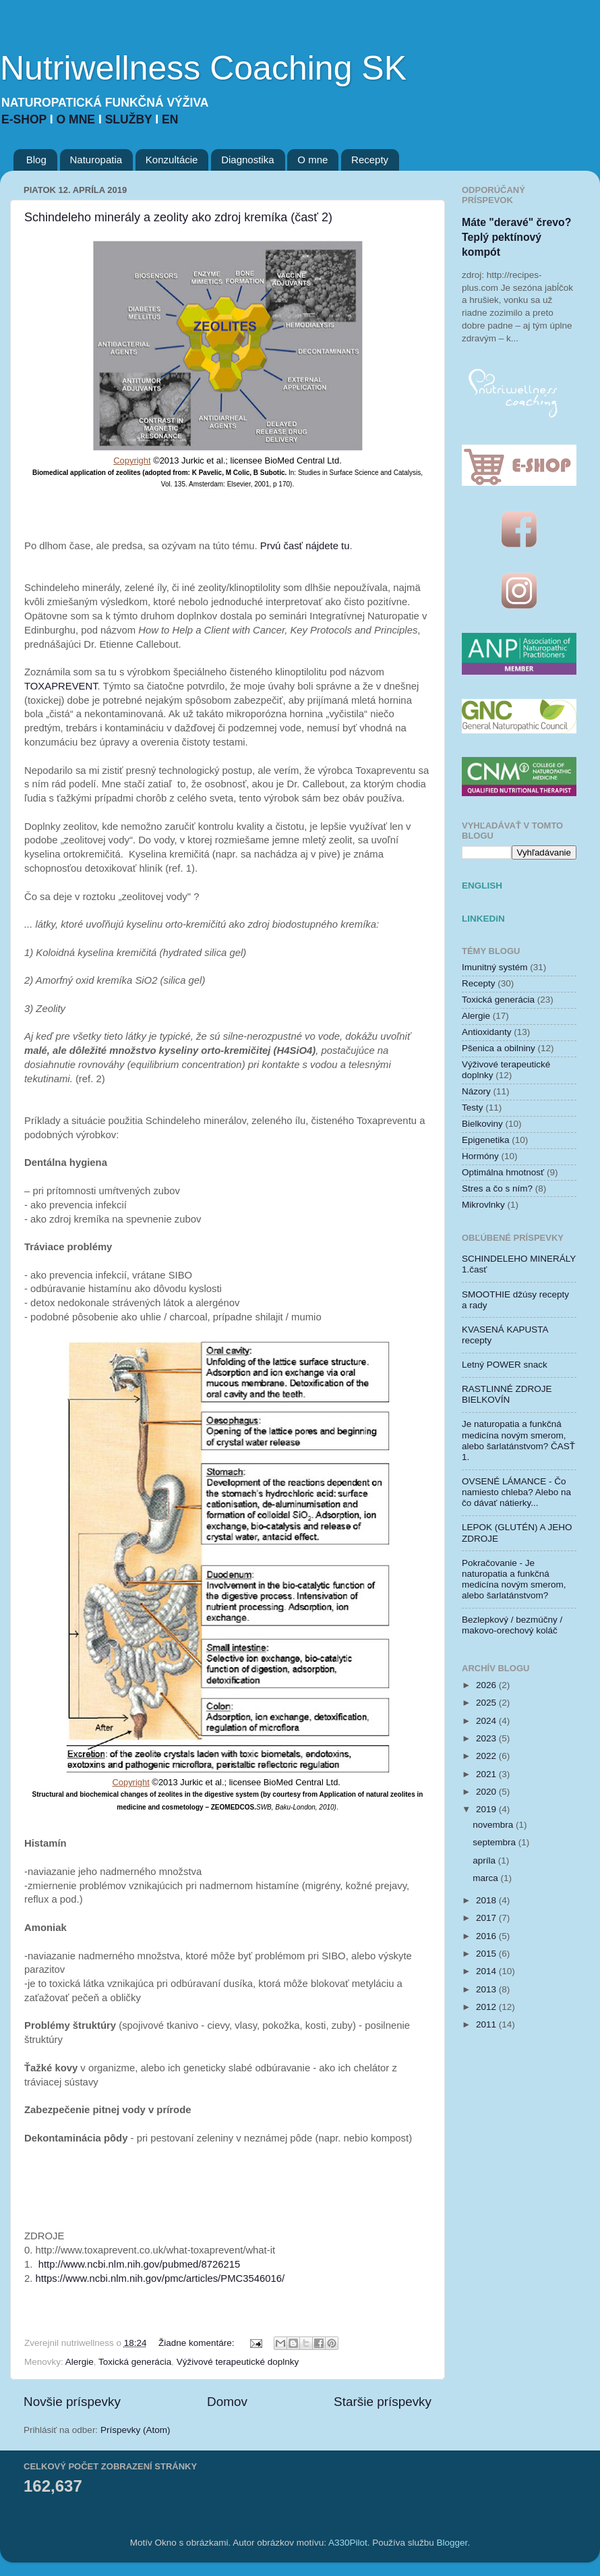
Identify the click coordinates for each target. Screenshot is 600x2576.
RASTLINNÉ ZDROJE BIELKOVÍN (507, 1394)
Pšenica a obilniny (498, 1048)
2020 (487, 1792)
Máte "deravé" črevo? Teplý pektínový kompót (516, 237)
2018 (487, 1900)
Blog (36, 159)
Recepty (369, 159)
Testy (472, 1107)
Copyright (131, 460)
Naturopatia (96, 159)
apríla (485, 1860)
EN (170, 119)
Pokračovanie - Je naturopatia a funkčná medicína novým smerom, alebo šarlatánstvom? (514, 1579)
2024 (487, 1721)
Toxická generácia (134, 2362)
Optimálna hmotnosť (503, 1172)
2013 (487, 1989)
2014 (487, 1971)
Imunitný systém (495, 967)
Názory (476, 1091)
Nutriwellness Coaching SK (203, 68)
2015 (487, 1954)
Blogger (452, 2543)
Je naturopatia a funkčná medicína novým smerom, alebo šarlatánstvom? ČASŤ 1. (518, 1440)
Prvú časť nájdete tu (305, 545)
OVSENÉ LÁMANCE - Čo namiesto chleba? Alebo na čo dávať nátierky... (516, 1492)
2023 (487, 1738)
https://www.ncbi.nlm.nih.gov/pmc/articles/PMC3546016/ (160, 2278)
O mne (312, 159)
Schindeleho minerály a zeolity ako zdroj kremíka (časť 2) (178, 217)
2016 (487, 1936)
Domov (227, 2402)
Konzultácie (172, 159)
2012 (487, 2007)
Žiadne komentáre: (197, 2343)
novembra (494, 1825)
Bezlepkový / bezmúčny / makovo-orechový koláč (512, 1625)
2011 (487, 2024)
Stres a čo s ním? (497, 1188)
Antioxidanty (487, 1032)
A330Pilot (347, 2543)
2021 (487, 1774)
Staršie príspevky (382, 2402)
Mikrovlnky (483, 1205)
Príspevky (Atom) (135, 2430)
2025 (487, 1703)
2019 (487, 1809)
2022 (487, 1756)
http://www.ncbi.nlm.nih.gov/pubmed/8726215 (139, 2264)
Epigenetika (486, 1140)
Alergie (79, 2362)
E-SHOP (25, 119)
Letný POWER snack (504, 1365)
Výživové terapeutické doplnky (238, 2362)
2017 (487, 1918)
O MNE (77, 119)
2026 (487, 1685)
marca (486, 1878)
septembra (495, 1842)
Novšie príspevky (72, 2402)
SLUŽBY (130, 119)
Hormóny (480, 1156)
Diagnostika (247, 159)
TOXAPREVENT (61, 686)
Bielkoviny (482, 1124)
